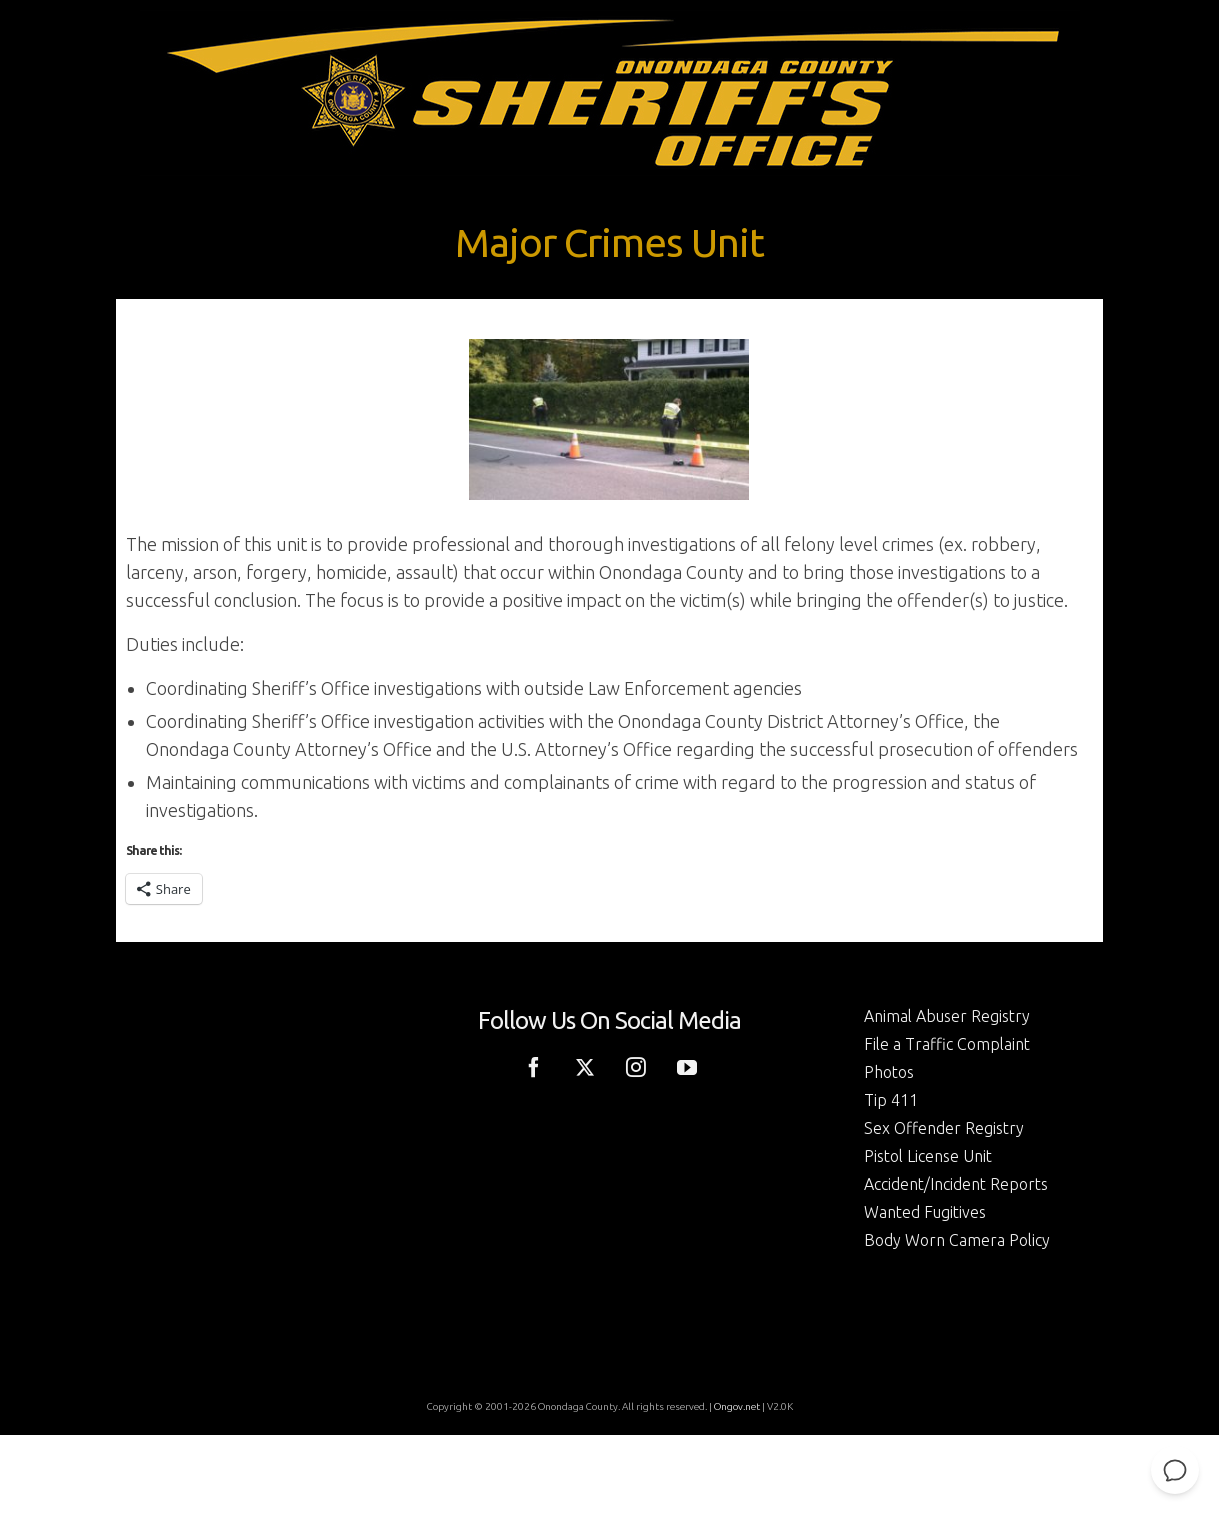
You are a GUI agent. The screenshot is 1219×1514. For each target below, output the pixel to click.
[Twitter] (585, 1066)
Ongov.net (737, 1406)
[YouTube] (687, 1066)
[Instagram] (636, 1066)
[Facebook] (534, 1066)
